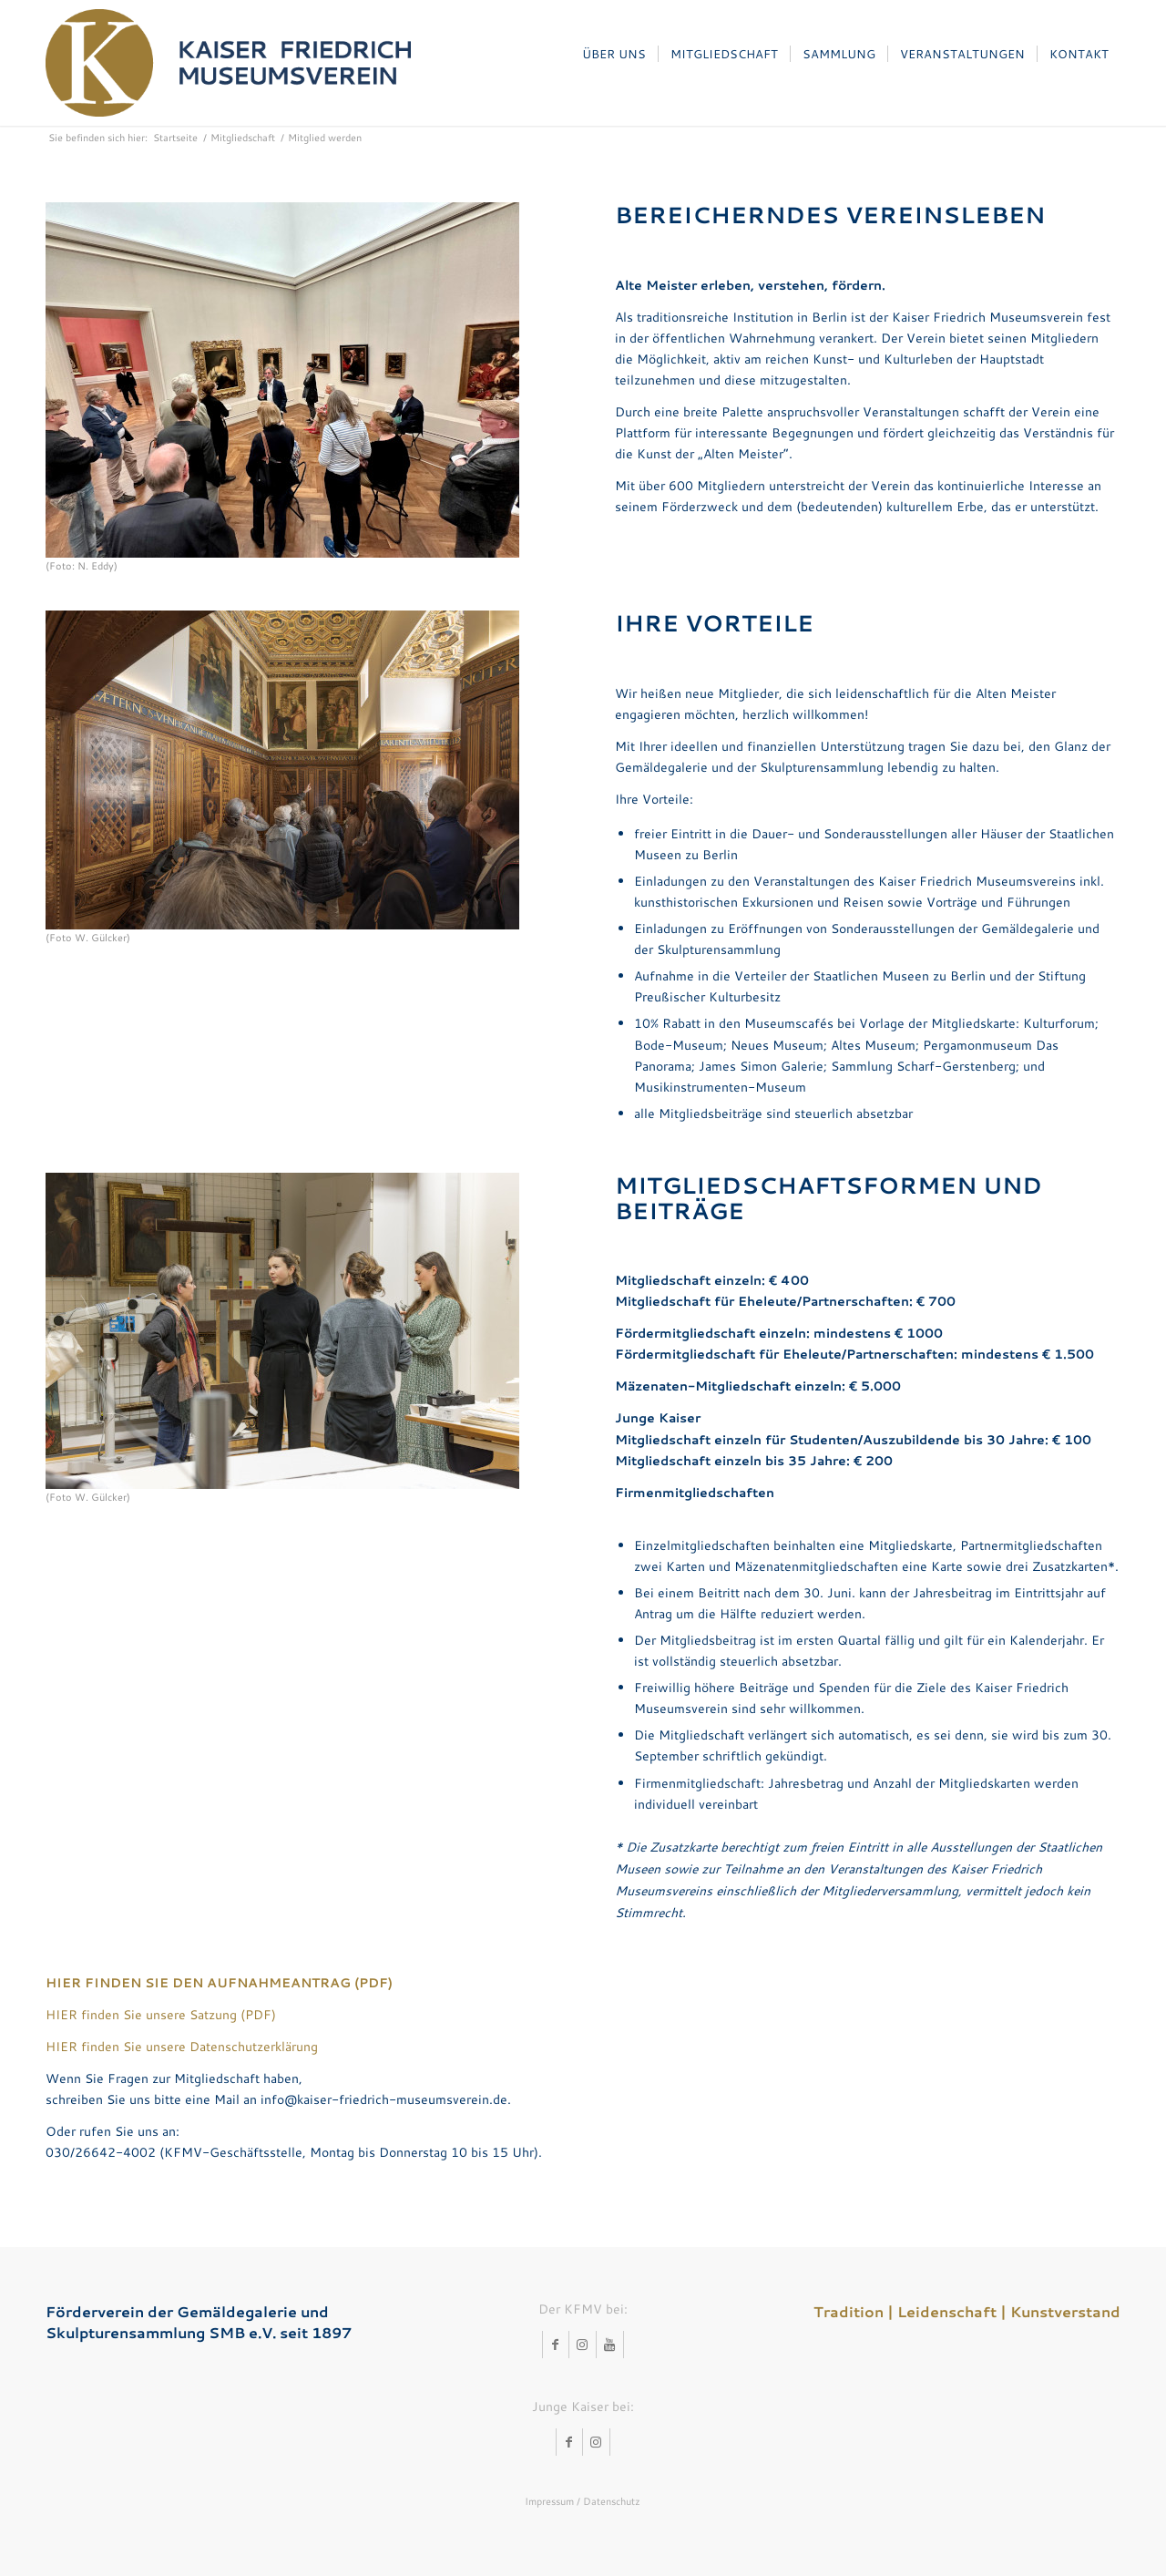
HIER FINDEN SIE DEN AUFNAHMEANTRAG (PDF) (219, 1983)
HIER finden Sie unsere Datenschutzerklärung (182, 2046)
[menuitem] (614, 54)
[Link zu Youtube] (610, 2344)
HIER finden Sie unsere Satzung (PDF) (161, 2015)
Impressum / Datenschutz (582, 2501)
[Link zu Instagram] (582, 2344)
